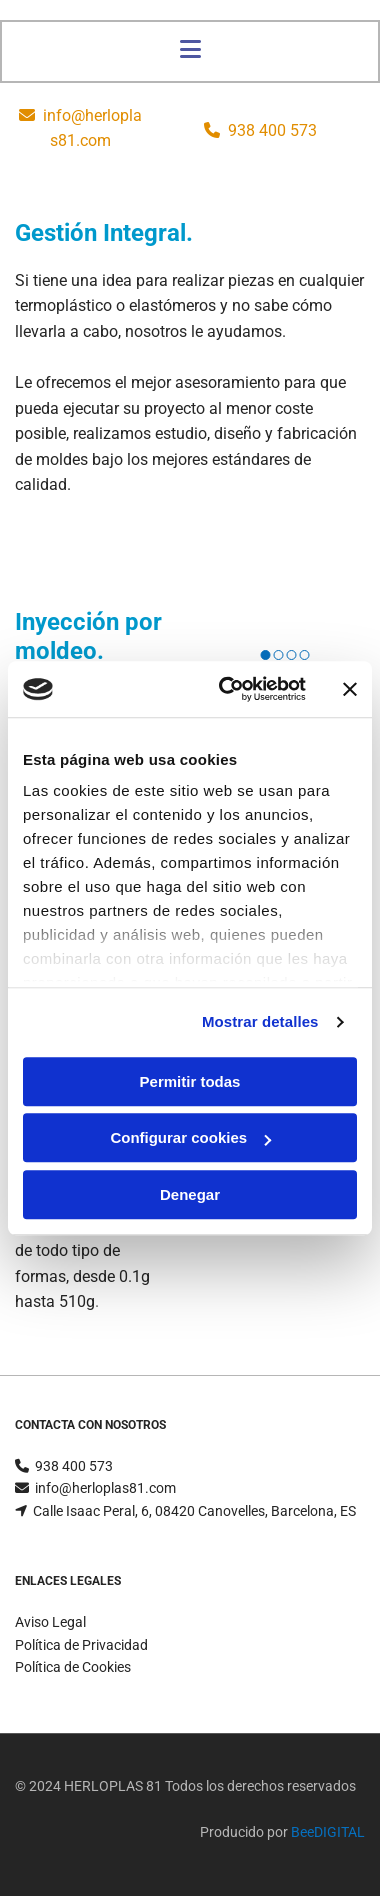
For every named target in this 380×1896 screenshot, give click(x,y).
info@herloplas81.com (105, 1488)
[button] (190, 51)
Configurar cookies (190, 1137)
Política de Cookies (73, 1667)
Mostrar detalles (260, 1021)
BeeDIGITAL (328, 1832)
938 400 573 (272, 130)
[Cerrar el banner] (350, 689)
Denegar (190, 1194)
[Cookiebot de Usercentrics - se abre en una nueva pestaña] (228, 689)
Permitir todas (190, 1081)
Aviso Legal (50, 1622)
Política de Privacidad (81, 1645)
